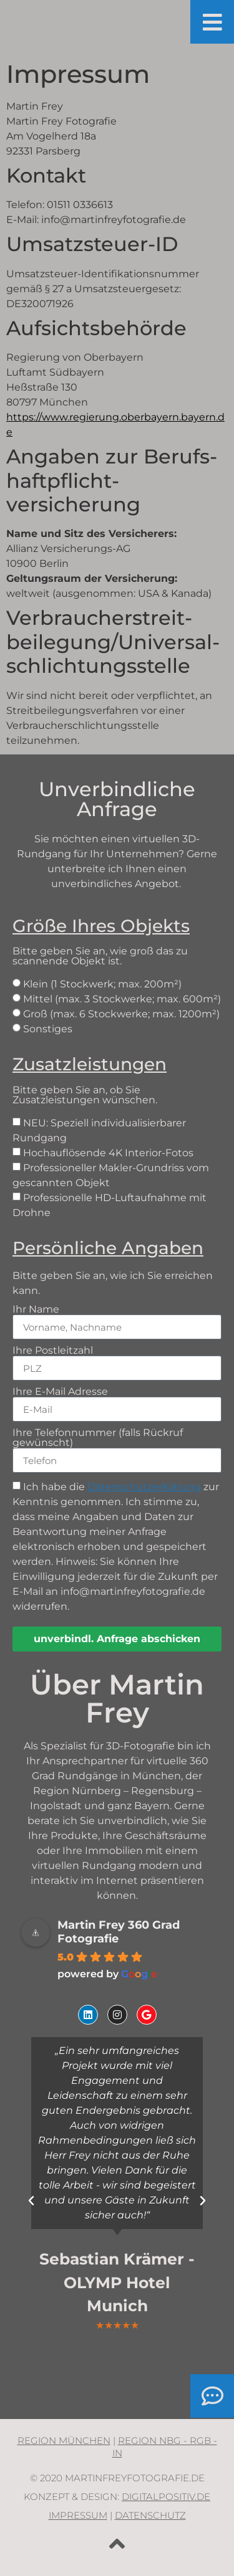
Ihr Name (35, 1309)
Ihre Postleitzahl (52, 1351)
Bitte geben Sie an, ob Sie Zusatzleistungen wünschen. (117, 1079)
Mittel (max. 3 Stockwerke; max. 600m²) (122, 999)
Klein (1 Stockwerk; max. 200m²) (102, 984)
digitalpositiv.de (166, 2496)
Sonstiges (47, 1029)
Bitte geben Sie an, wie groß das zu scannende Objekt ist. (117, 941)
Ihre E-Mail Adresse (60, 1392)
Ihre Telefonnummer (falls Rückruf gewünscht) (97, 1438)
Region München (63, 2440)
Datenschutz (150, 2515)
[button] (31, 2201)
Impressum (78, 2515)
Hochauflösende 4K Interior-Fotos (108, 1153)
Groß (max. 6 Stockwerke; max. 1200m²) (121, 1014)
